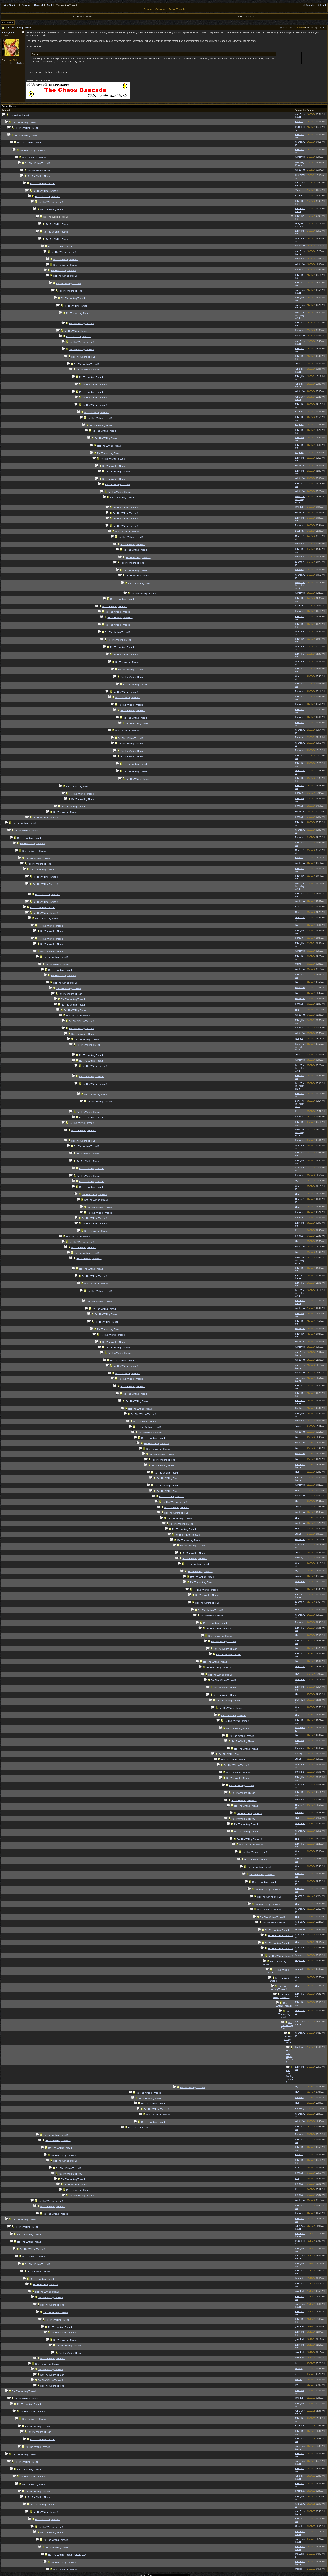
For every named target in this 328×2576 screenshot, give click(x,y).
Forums (26, 5)
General (38, 5)
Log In (322, 5)
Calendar (160, 9)
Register (308, 5)
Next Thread (246, 16)
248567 (324, 28)
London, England (17, 63)
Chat (49, 5)
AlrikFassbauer (287, 28)
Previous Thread (82, 16)
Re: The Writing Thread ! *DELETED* (67, 2554)
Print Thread (7, 22)
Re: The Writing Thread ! (19, 27)
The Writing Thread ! (19, 115)
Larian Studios (10, 5)
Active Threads (177, 9)
